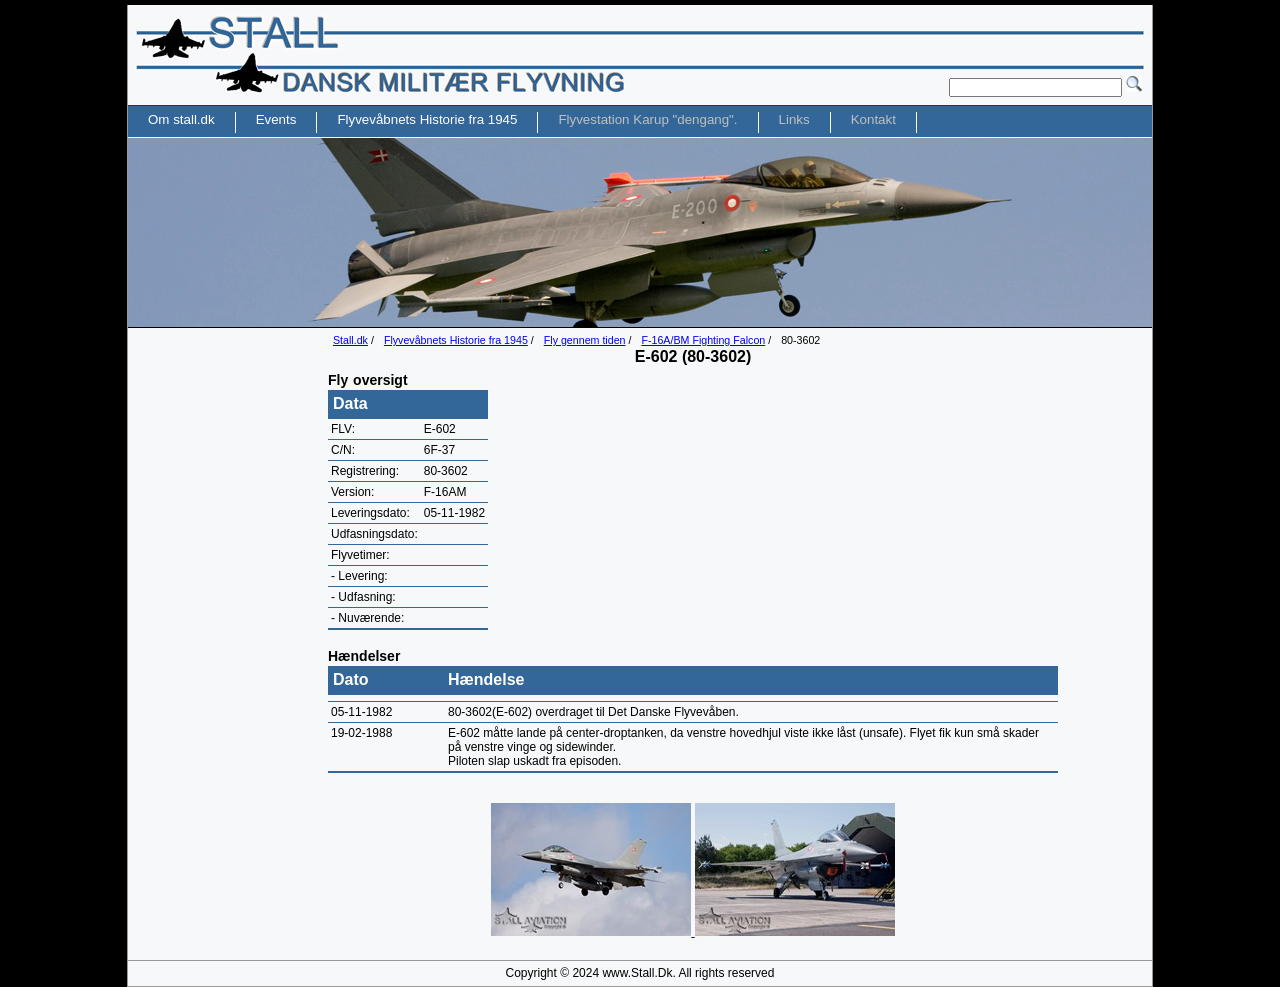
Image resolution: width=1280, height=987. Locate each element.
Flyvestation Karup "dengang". (647, 119)
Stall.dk (350, 340)
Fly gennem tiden (585, 340)
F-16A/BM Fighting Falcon (703, 340)
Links (794, 119)
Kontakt (873, 119)
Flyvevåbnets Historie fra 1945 (456, 340)
